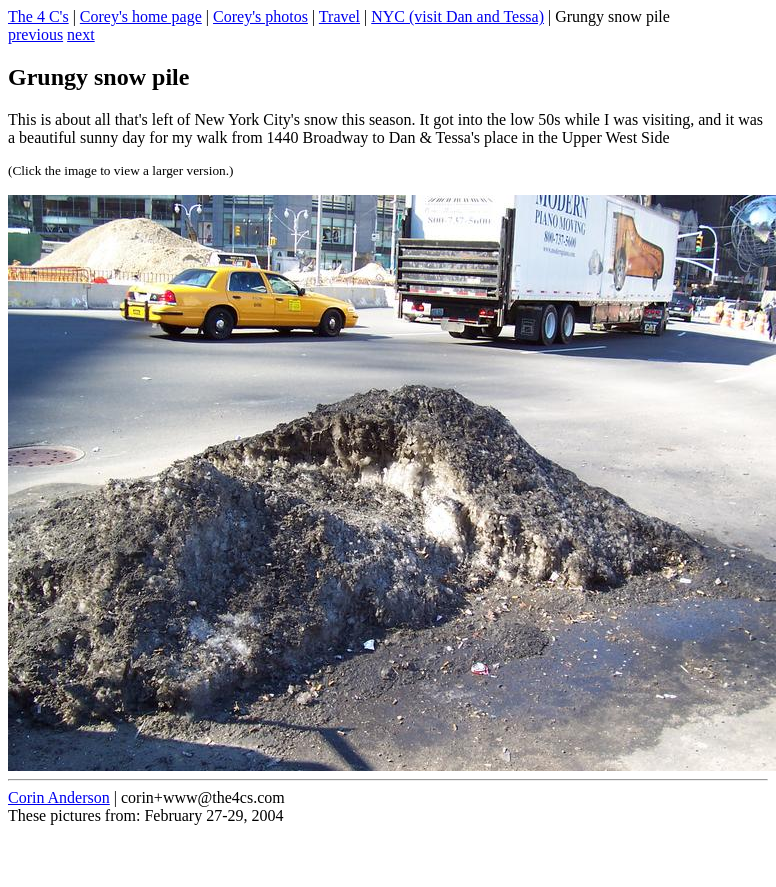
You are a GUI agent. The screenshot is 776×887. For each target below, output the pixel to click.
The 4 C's (38, 16)
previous (35, 34)
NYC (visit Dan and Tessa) (457, 16)
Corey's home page (141, 16)
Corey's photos (260, 16)
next (81, 34)
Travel (339, 16)
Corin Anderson (59, 797)
